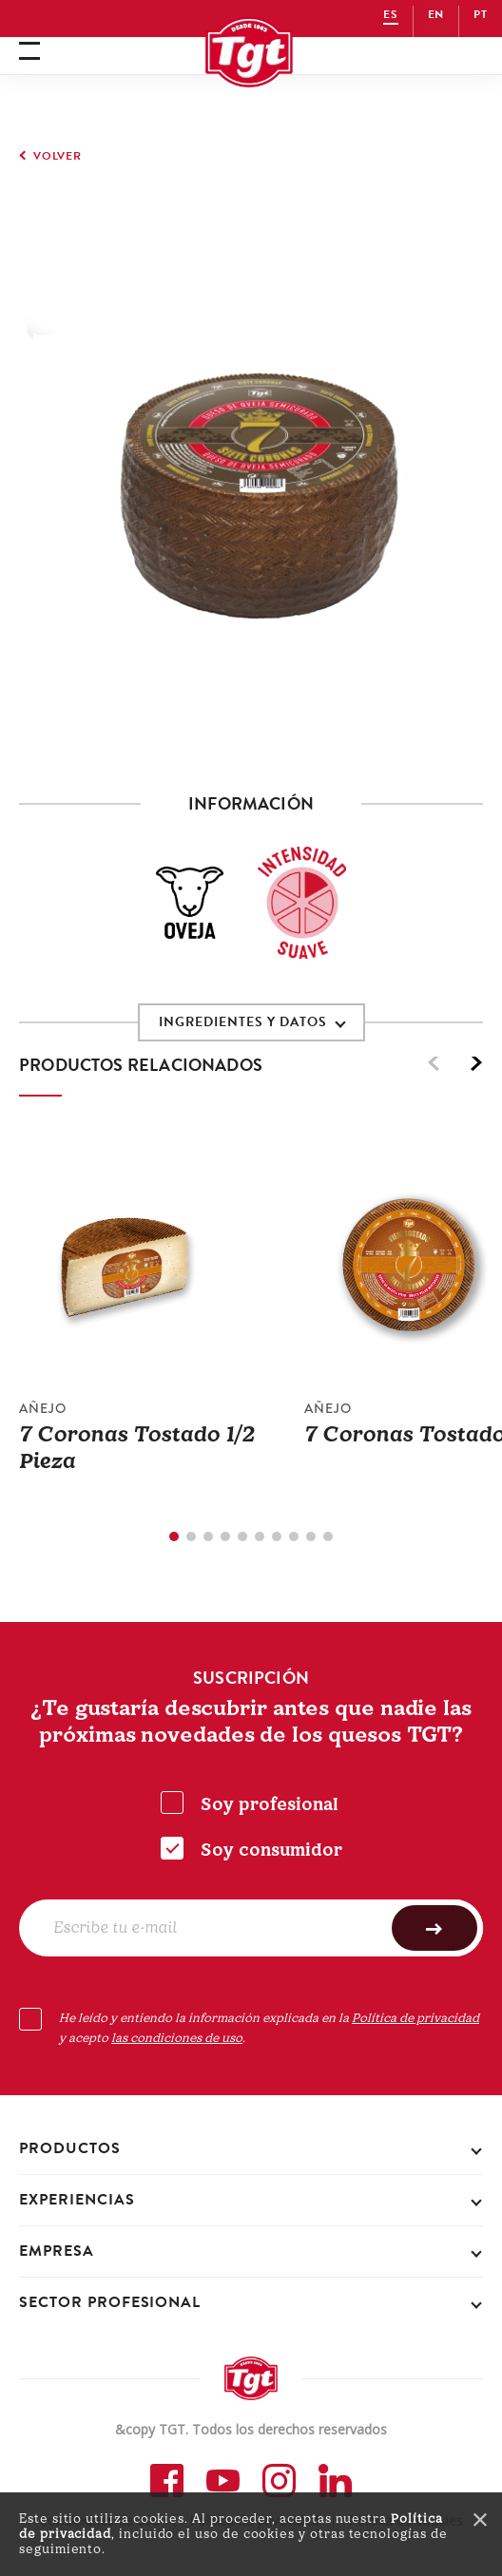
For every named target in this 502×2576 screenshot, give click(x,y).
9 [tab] (311, 1536)
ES (390, 14)
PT (480, 14)
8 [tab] (294, 1536)
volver (57, 155)
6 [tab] (259, 1536)
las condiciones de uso (176, 2038)
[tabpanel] (161, 1318)
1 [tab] (174, 1536)
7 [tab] (276, 1536)
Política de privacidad (415, 2018)
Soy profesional (269, 1805)
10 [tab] (328, 1536)
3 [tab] (208, 1536)
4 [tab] (225, 1536)
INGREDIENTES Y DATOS (243, 1022)
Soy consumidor (271, 1850)
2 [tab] (191, 1536)
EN (436, 14)
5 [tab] (242, 1536)
